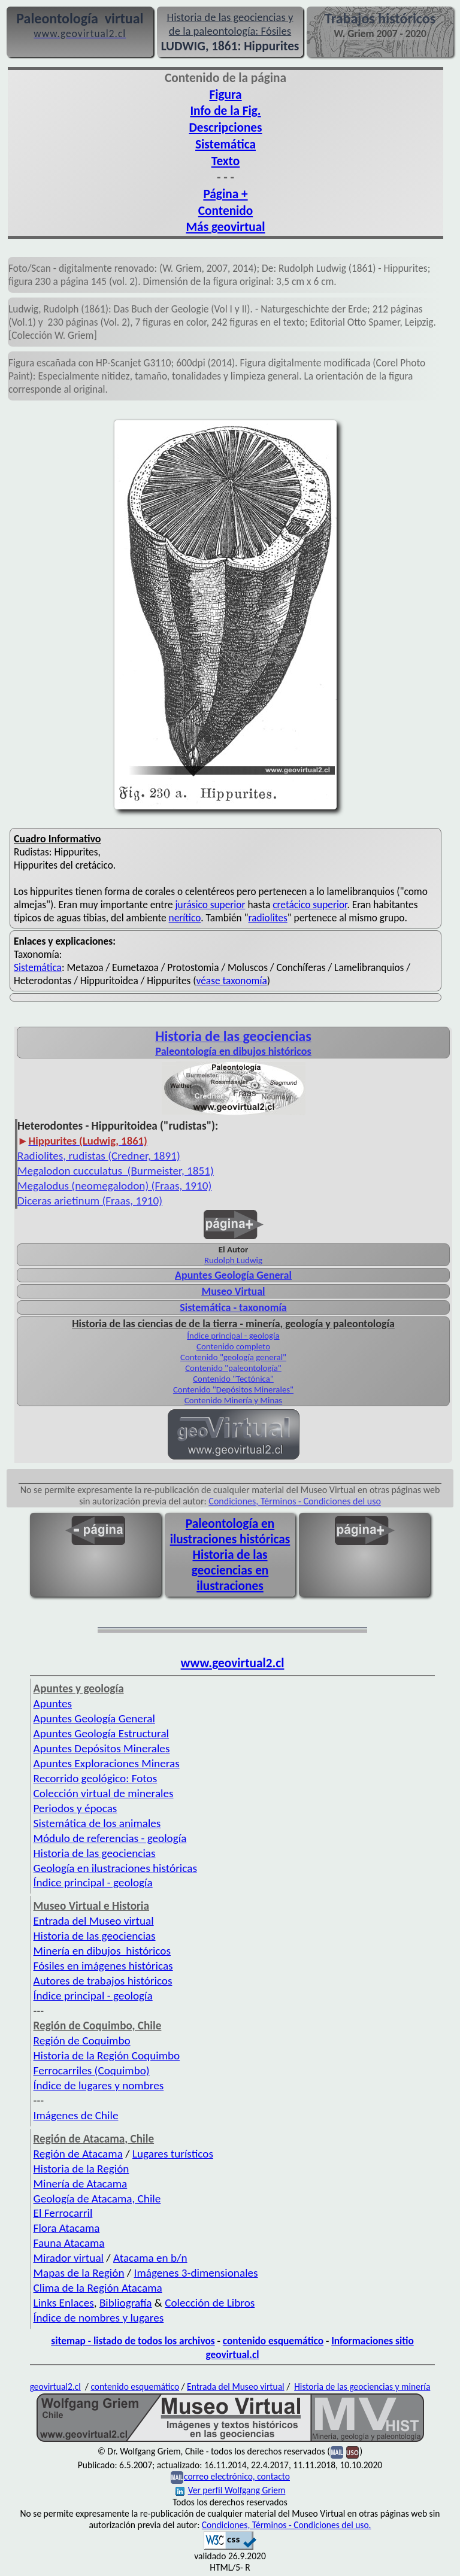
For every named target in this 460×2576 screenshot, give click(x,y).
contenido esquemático (273, 2340)
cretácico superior (310, 904)
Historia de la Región (81, 2169)
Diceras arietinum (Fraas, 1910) (89, 1200)
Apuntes (53, 1703)
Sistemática (225, 144)
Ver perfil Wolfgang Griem (230, 2490)
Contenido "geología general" (233, 1357)
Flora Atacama (67, 2228)
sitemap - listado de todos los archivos (132, 2340)
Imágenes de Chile (76, 2115)
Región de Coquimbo (82, 2040)
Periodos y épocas (75, 1808)
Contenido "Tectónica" (233, 1378)
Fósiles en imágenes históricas (103, 1966)
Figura (225, 94)
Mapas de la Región (79, 2273)
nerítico (185, 917)
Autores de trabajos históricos (103, 1981)
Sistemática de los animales (97, 1823)
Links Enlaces (64, 2303)
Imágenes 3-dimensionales (196, 2273)
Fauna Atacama (69, 2243)
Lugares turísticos (172, 2154)
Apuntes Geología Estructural (101, 1733)
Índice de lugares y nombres (99, 2085)
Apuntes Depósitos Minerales (102, 1748)
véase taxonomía (231, 980)
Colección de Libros (210, 2303)
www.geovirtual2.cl (233, 1663)
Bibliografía (125, 2303)
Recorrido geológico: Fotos (96, 1778)
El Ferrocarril (63, 2213)
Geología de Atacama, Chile (97, 2198)
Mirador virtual (69, 2258)
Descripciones (225, 127)
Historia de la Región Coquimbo (107, 2055)
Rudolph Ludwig (233, 1260)
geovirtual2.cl (55, 2386)
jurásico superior (210, 904)
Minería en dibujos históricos (102, 1951)
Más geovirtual (225, 227)
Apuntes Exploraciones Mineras (107, 1763)
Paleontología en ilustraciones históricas (230, 1531)
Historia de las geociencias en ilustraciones (230, 1570)
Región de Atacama (78, 2154)
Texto (225, 161)
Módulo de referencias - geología (110, 1838)
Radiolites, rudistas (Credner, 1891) (98, 1156)
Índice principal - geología (233, 1335)
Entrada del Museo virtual (94, 1921)
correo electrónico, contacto (237, 2476)
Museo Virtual (233, 1291)
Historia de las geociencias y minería (362, 2386)
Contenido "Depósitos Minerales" (233, 1389)
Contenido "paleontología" (233, 1368)
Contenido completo (233, 1346)
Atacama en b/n (150, 2258)
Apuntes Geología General (233, 1275)
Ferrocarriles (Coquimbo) (92, 2070)
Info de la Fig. (225, 111)
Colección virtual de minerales (104, 1793)
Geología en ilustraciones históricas (115, 1868)
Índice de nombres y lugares (99, 2318)
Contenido (225, 211)
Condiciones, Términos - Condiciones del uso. (286, 2525)
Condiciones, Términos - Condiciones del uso (294, 1501)
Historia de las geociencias (95, 1853)
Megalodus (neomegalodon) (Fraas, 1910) (114, 1186)
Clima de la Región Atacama (98, 2288)
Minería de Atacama (81, 2183)
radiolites (268, 917)
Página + (225, 194)
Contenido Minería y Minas (233, 1400)
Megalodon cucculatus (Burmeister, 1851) (115, 1171)
